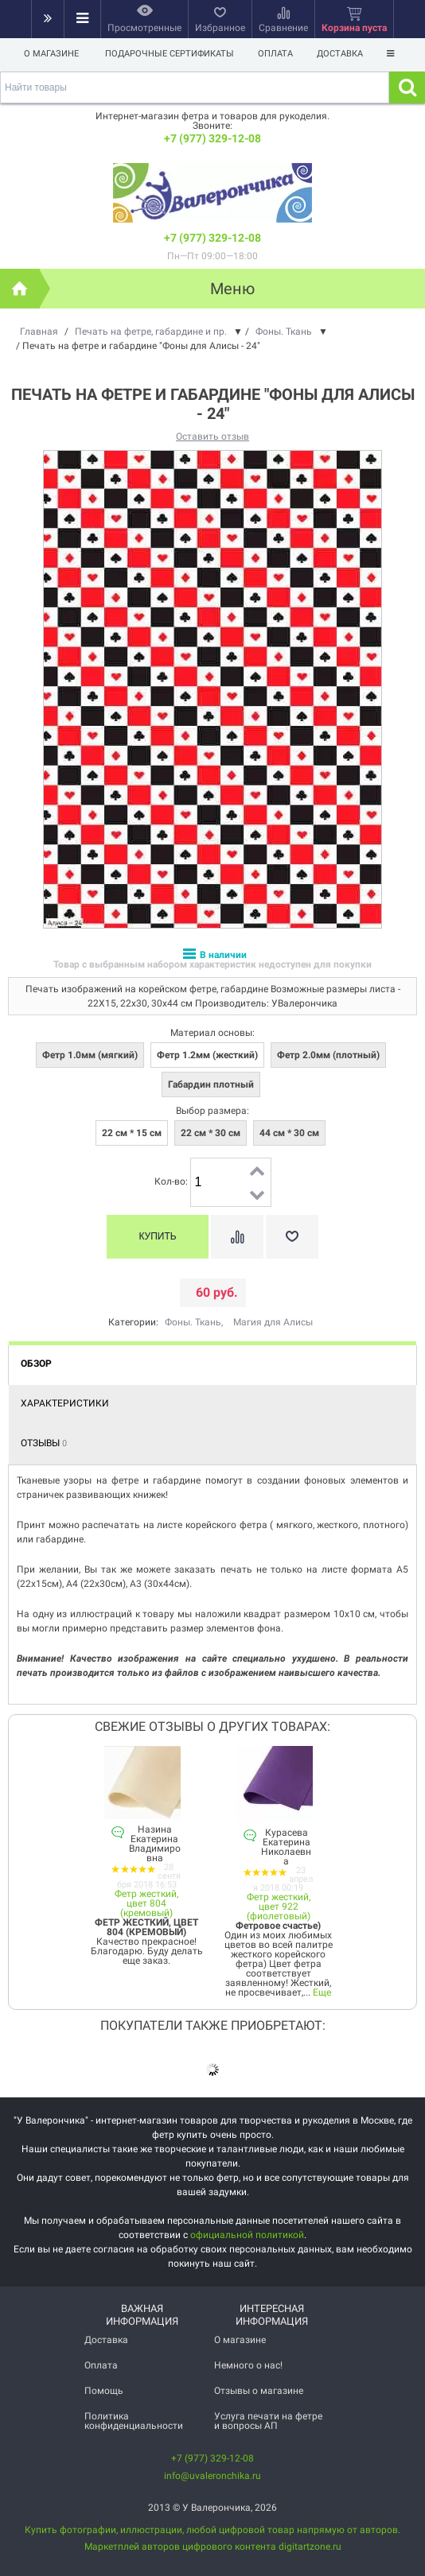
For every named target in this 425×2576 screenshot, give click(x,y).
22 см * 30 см (210, 1133)
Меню (232, 288)
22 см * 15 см (132, 1133)
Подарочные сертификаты (169, 53)
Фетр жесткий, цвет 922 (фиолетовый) (278, 1906)
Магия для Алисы (273, 1322)
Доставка (345, 53)
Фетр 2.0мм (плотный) (328, 1055)
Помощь (103, 2390)
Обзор (36, 1363)
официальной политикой (247, 2234)
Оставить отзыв (212, 436)
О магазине (51, 53)
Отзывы (44, 1443)
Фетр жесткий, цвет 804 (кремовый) (146, 1903)
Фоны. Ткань (193, 1322)
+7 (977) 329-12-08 (212, 138)
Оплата (277, 53)
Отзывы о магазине (258, 2390)
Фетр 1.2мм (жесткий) (207, 1055)
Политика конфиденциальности (133, 2421)
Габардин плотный (211, 1084)
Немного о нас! (248, 2365)
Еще (322, 1992)
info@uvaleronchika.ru (212, 2475)
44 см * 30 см (289, 1133)
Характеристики (65, 1403)
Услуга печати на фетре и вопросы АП (268, 2421)
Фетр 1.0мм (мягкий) (90, 1055)
